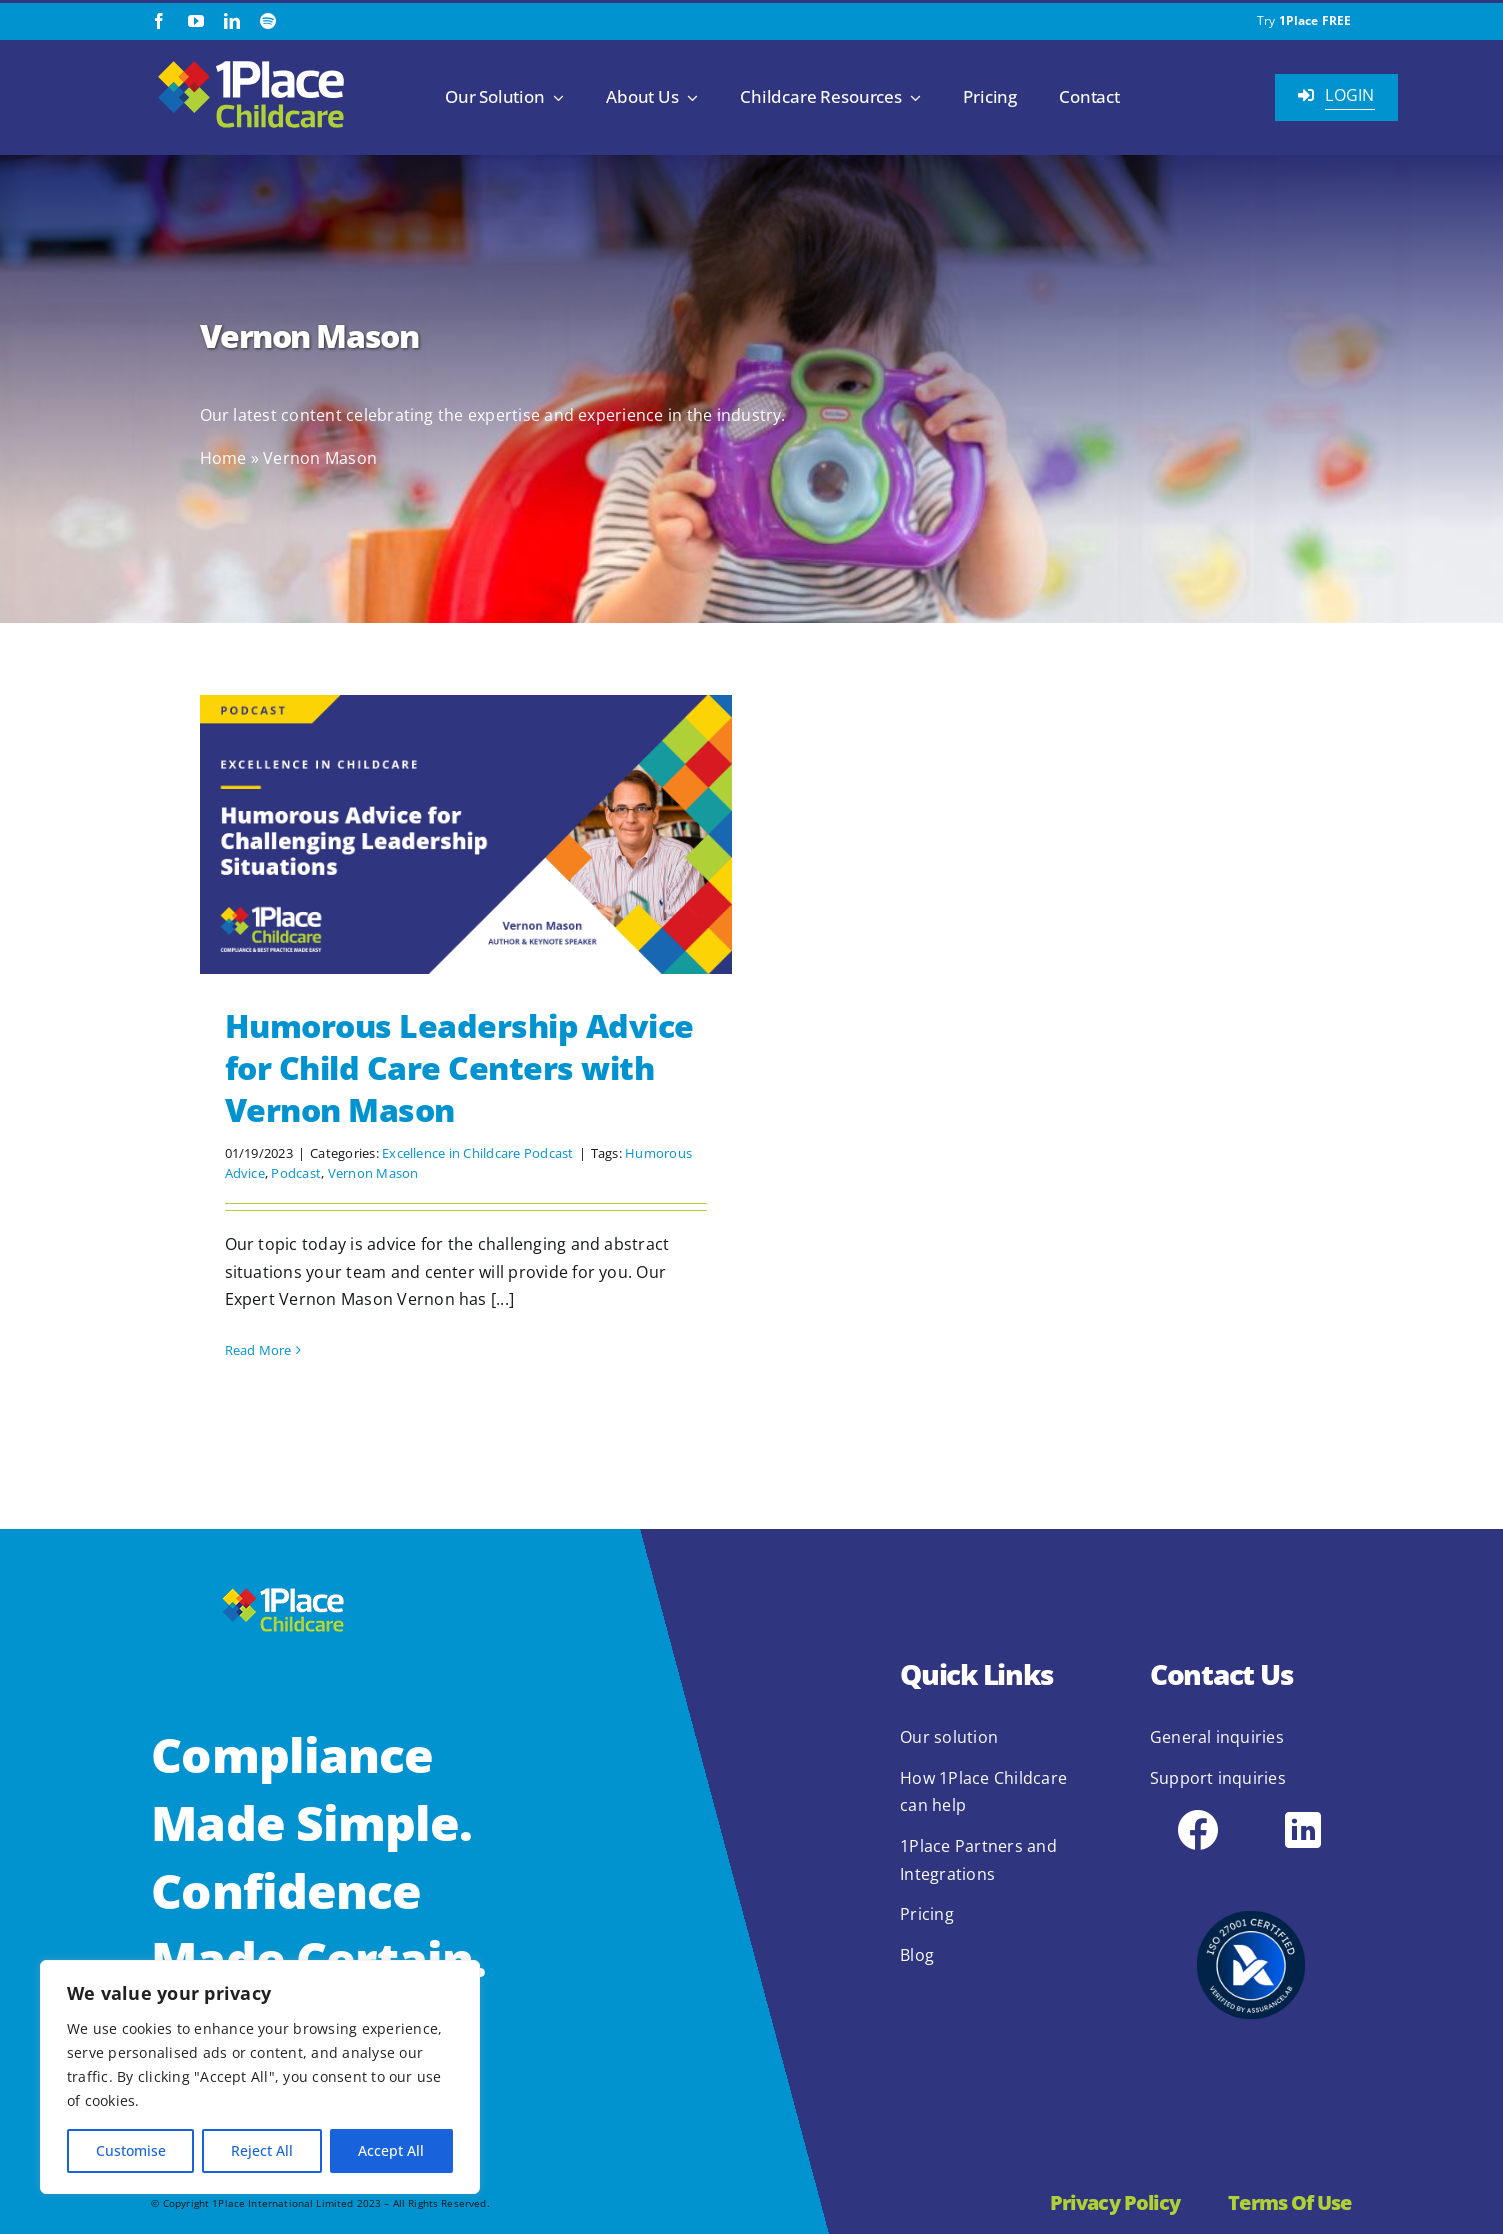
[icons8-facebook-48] (1198, 1814)
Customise (131, 2150)
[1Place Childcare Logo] (251, 62)
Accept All (391, 2150)
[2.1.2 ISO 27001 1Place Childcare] (1251, 1872)
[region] (260, 2077)
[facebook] (159, 21)
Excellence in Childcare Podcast (477, 1153)
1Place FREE (1315, 20)
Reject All (262, 2150)
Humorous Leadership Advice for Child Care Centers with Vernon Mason (460, 1067)
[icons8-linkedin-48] (1303, 1814)
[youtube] (196, 21)
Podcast (296, 1173)
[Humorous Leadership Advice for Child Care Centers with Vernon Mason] (466, 834)
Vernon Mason (373, 1173)
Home (223, 458)
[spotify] (268, 21)
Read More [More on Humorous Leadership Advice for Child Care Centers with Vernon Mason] (258, 1350)
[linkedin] (232, 21)
